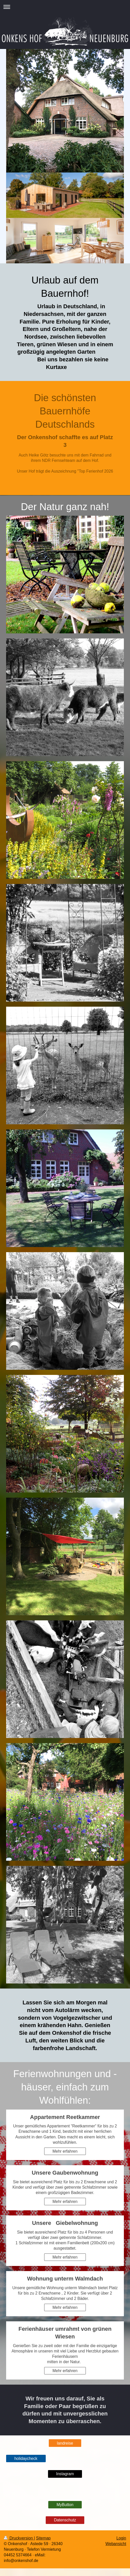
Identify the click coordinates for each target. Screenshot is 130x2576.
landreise (65, 2443)
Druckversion (19, 2538)
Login (121, 2538)
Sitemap (43, 2538)
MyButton (65, 2505)
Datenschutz (65, 2520)
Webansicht (115, 2544)
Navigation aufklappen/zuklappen (65, 6)
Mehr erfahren (65, 2151)
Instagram (65, 2474)
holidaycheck (25, 2458)
